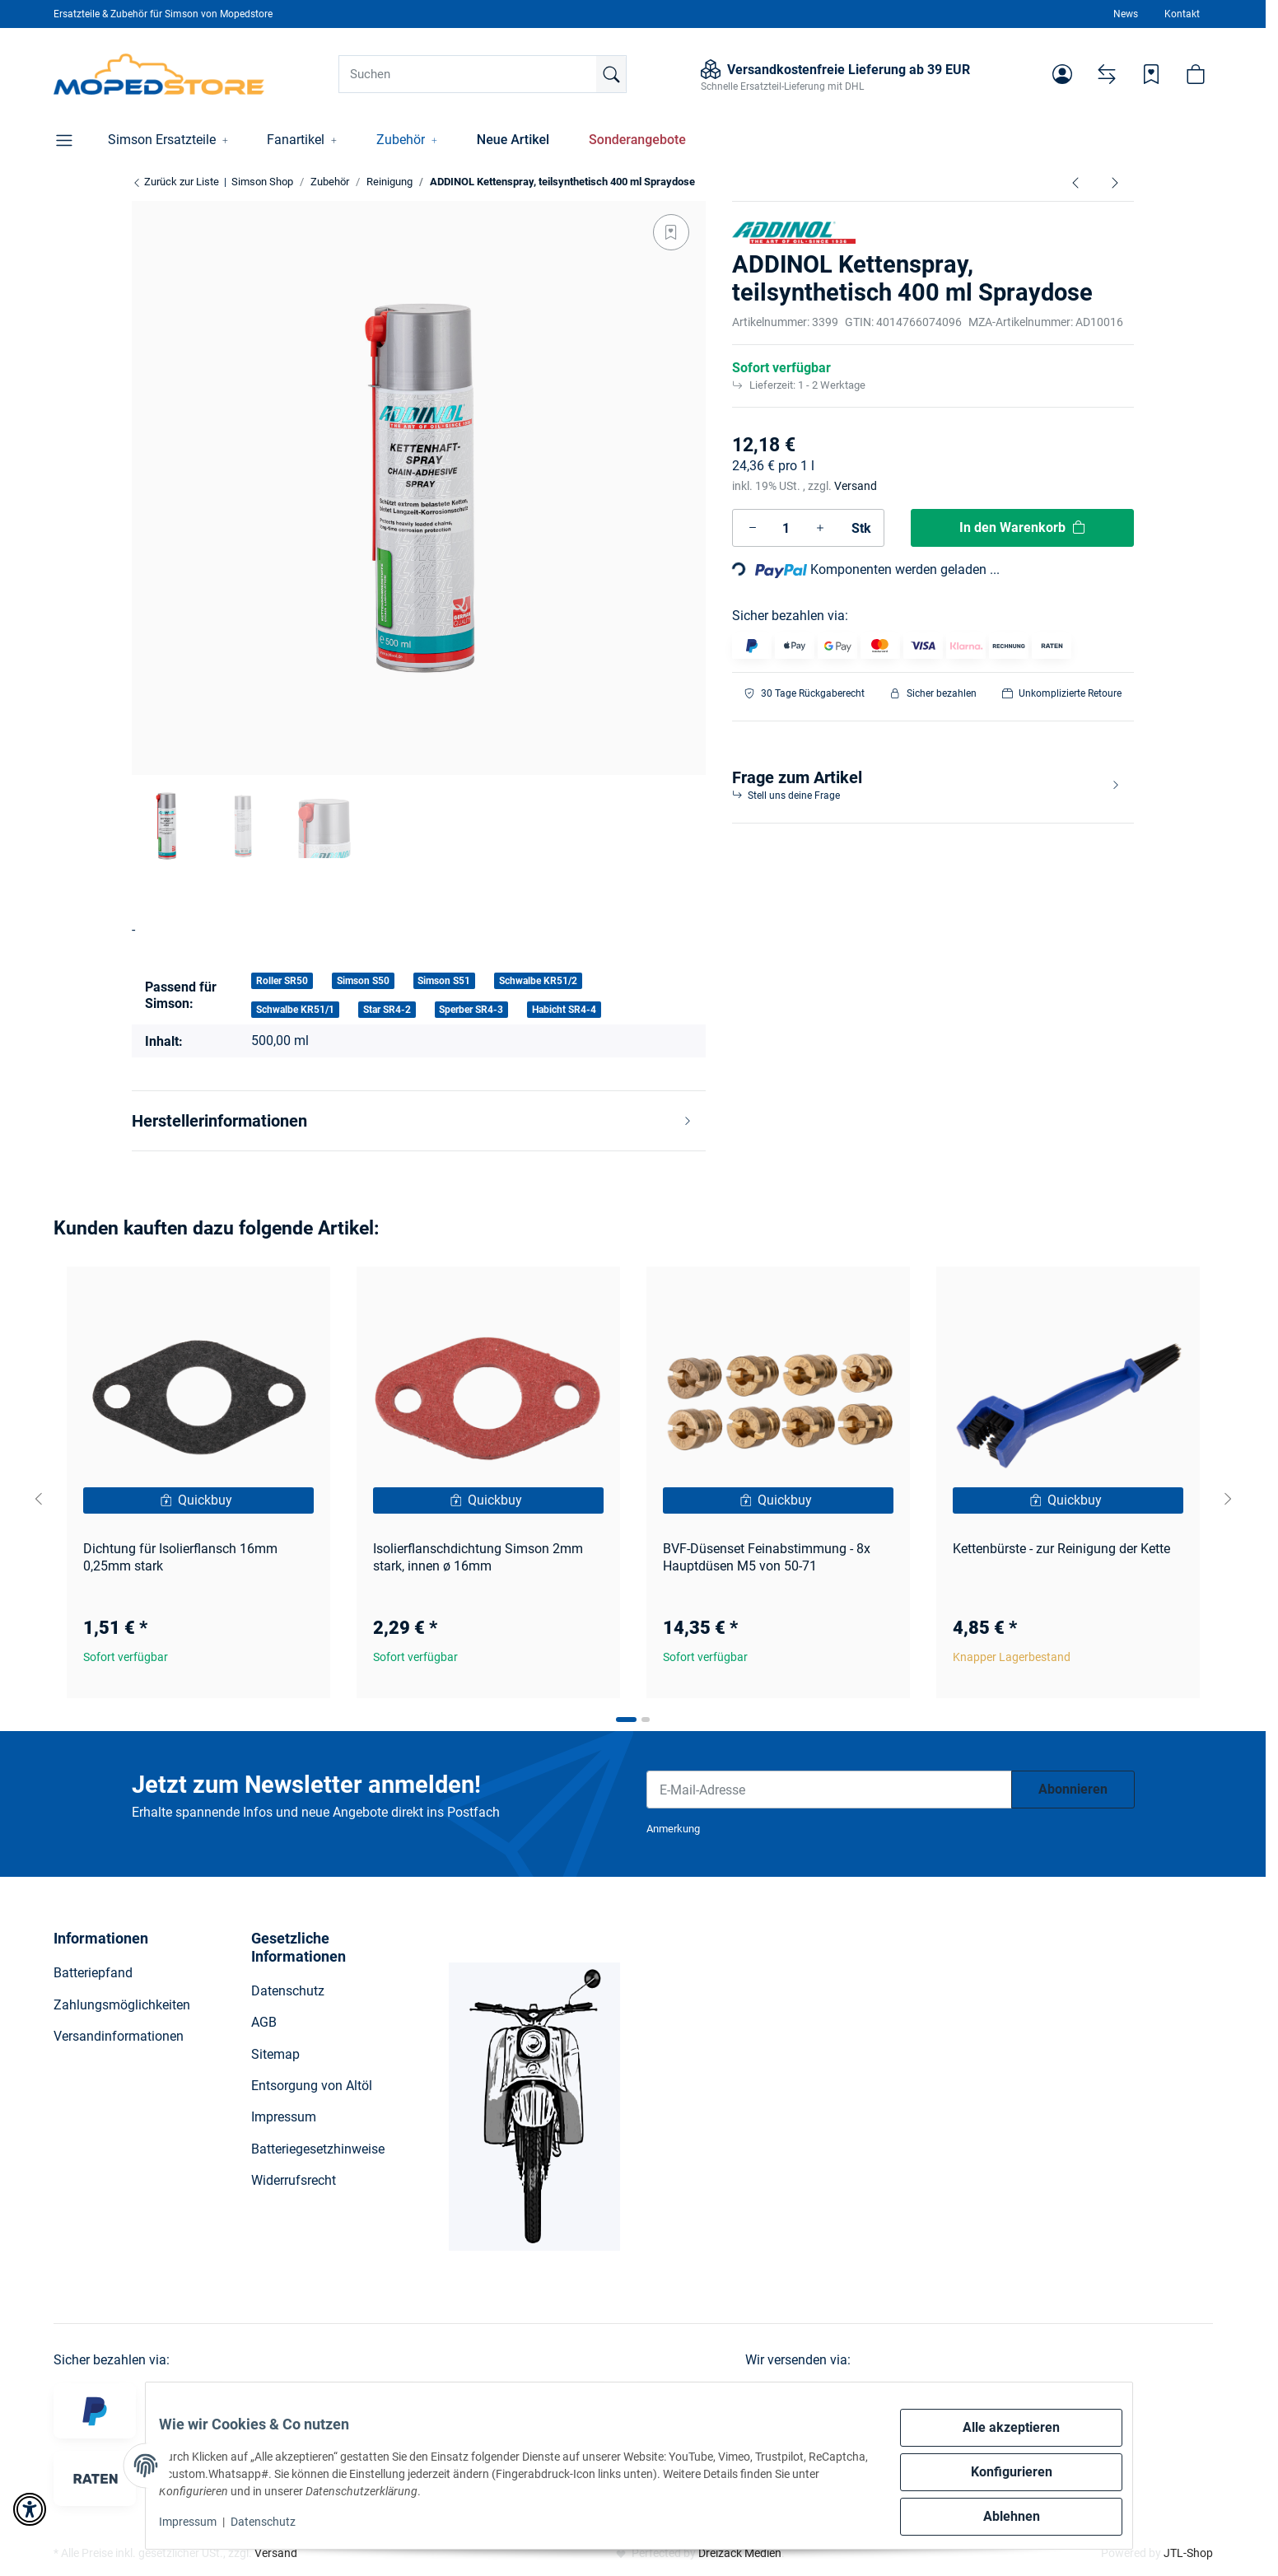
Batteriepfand (93, 1973)
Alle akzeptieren (998, 2427)
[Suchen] (482, 74)
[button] (1062, 74)
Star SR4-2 (387, 1009)
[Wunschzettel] (1151, 74)
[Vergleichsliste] (1106, 74)
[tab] (626, 1719)
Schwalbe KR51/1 (295, 1009)
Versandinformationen (119, 2036)
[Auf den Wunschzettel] (671, 232)
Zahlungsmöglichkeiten (122, 2005)
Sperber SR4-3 (471, 1009)
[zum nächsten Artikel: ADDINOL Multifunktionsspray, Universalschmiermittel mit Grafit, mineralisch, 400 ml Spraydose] (1115, 182)
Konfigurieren (998, 2472)
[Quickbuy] (198, 1500)
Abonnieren (1073, 1789)
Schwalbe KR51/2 (538, 981)
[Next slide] (1227, 1499)
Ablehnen (998, 2516)
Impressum (201, 2521)
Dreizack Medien (739, 2553)
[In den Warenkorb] (1023, 528)
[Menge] (786, 528)
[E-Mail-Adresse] (829, 1789)
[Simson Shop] (159, 74)
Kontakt (1182, 14)
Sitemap (275, 2054)
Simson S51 (443, 981)
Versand (855, 485)
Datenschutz (276, 2521)
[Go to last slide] (38, 1499)
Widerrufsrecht (293, 2180)
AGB (264, 2022)
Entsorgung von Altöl (311, 2085)
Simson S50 (363, 981)
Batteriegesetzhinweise (318, 2149)
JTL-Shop (1188, 2553)
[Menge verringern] (752, 528)
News (1125, 14)
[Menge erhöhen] (820, 528)
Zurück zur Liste (175, 181)
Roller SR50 (282, 981)
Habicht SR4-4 (564, 1009)
